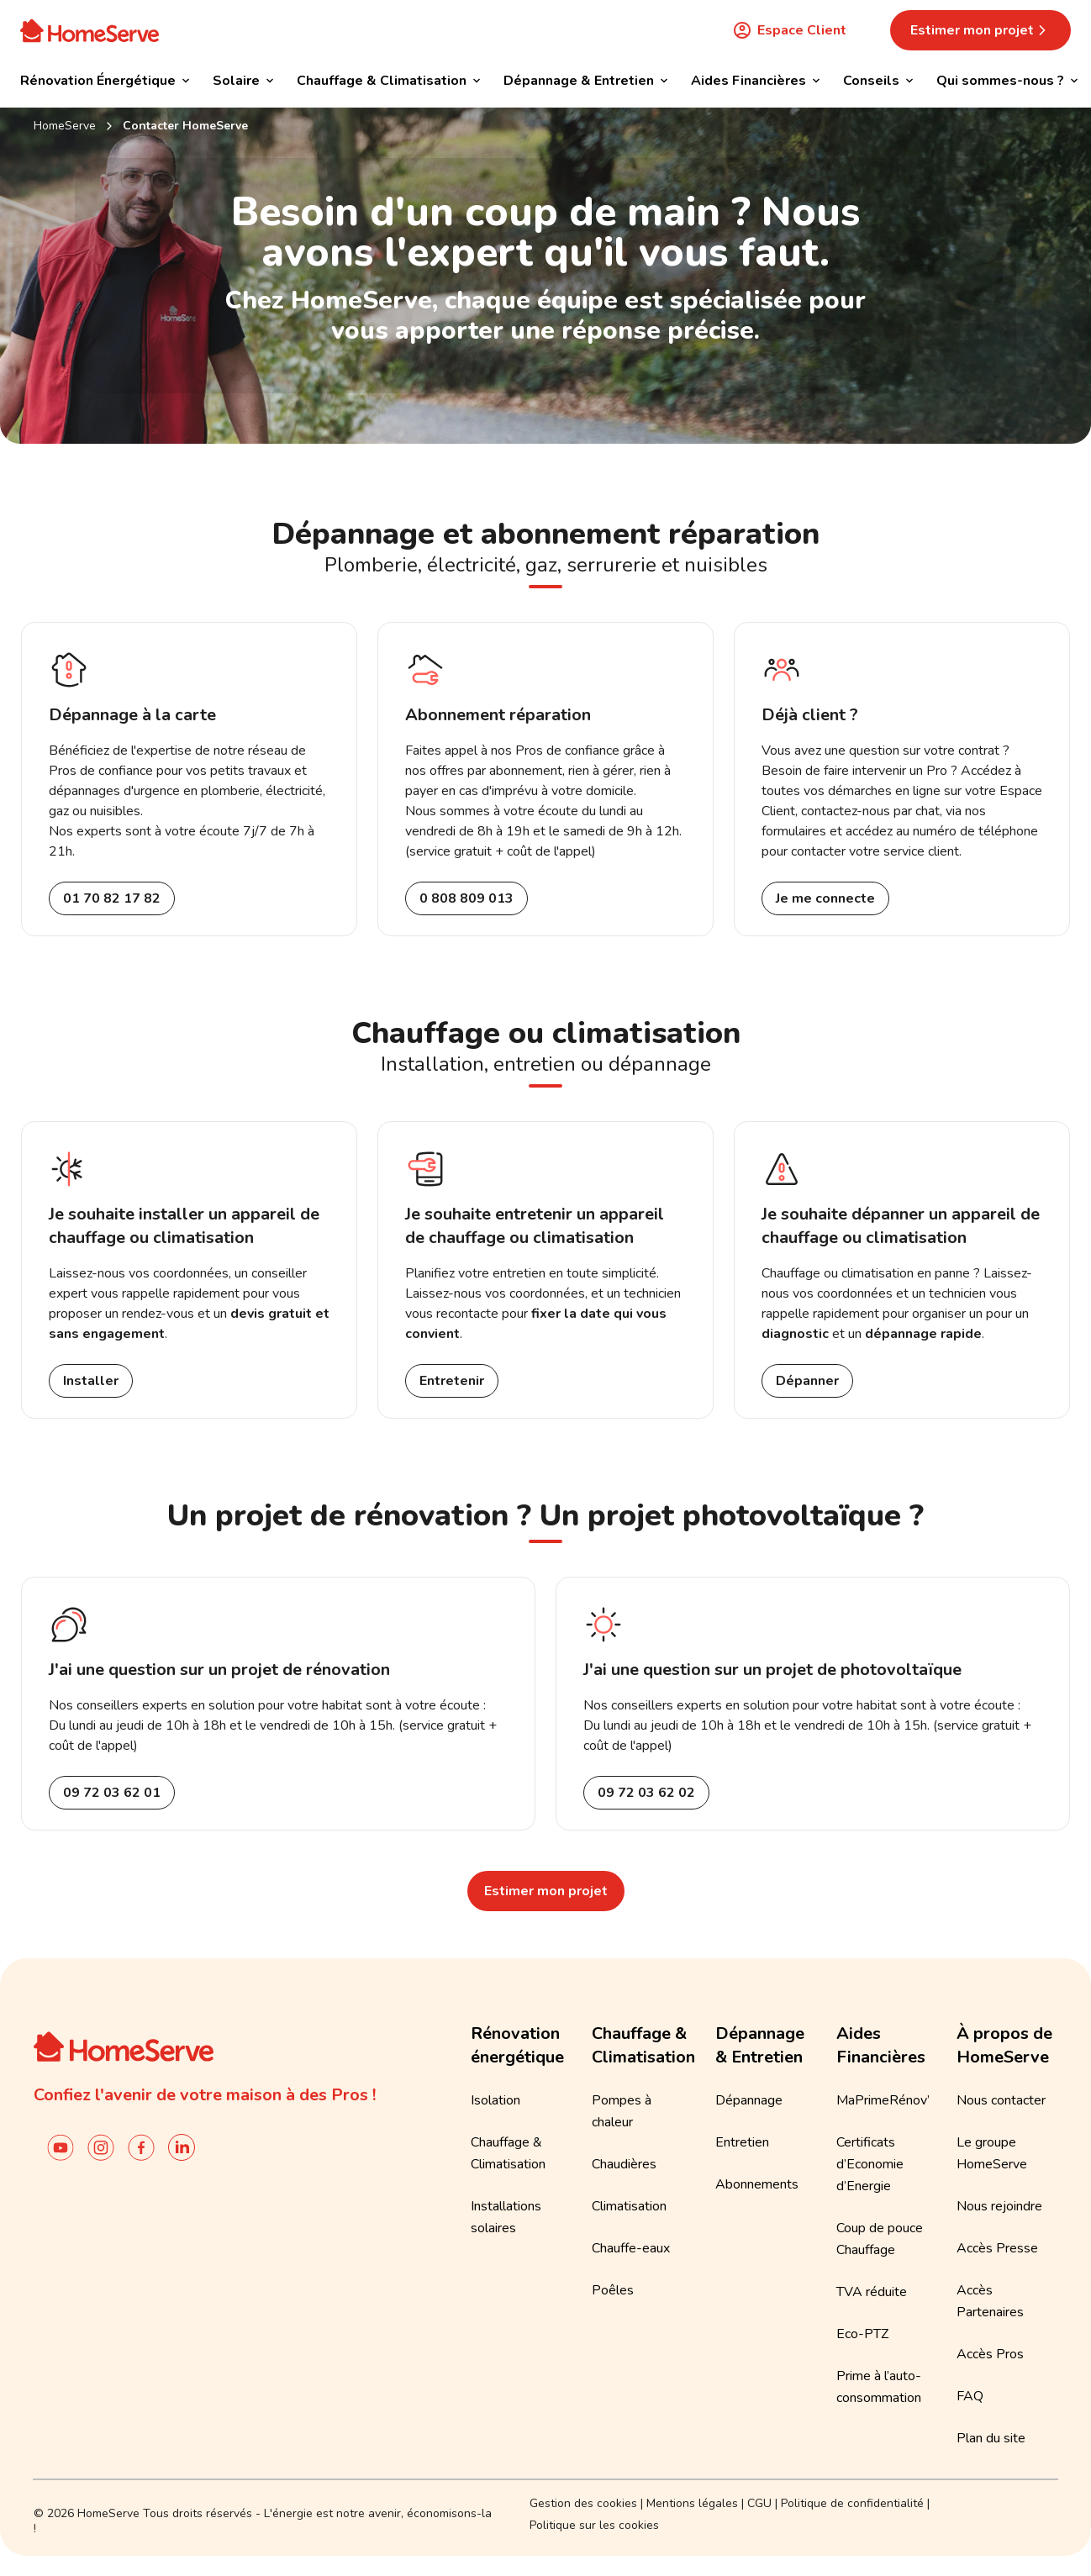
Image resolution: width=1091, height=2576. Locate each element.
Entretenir (451, 1381)
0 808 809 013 (466, 898)
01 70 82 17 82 (112, 898)
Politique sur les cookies (594, 2525)
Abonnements (756, 2184)
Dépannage (749, 2100)
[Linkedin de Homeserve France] (181, 2147)
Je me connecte (825, 898)
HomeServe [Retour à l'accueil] (65, 126)
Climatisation (629, 2206)
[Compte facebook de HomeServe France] (141, 2147)
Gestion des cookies (583, 2503)
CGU (759, 2503)
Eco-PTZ (862, 2334)
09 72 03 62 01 (112, 1792)
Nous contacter (1001, 2100)
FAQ (970, 2396)
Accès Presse (997, 2248)
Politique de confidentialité (852, 2503)
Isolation (495, 2100)
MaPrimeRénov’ (883, 2100)
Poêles (613, 2290)
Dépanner (807, 1381)
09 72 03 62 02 (646, 1792)
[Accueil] (89, 30)
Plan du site (991, 2438)
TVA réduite (871, 2292)
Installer (91, 1381)
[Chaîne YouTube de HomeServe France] (60, 2147)
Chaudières (624, 2164)
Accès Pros (990, 2354)
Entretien (742, 2142)
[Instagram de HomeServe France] (100, 2147)
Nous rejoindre (999, 2206)
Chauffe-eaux (631, 2248)
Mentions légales (692, 2503)
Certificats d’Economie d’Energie (870, 2164)
